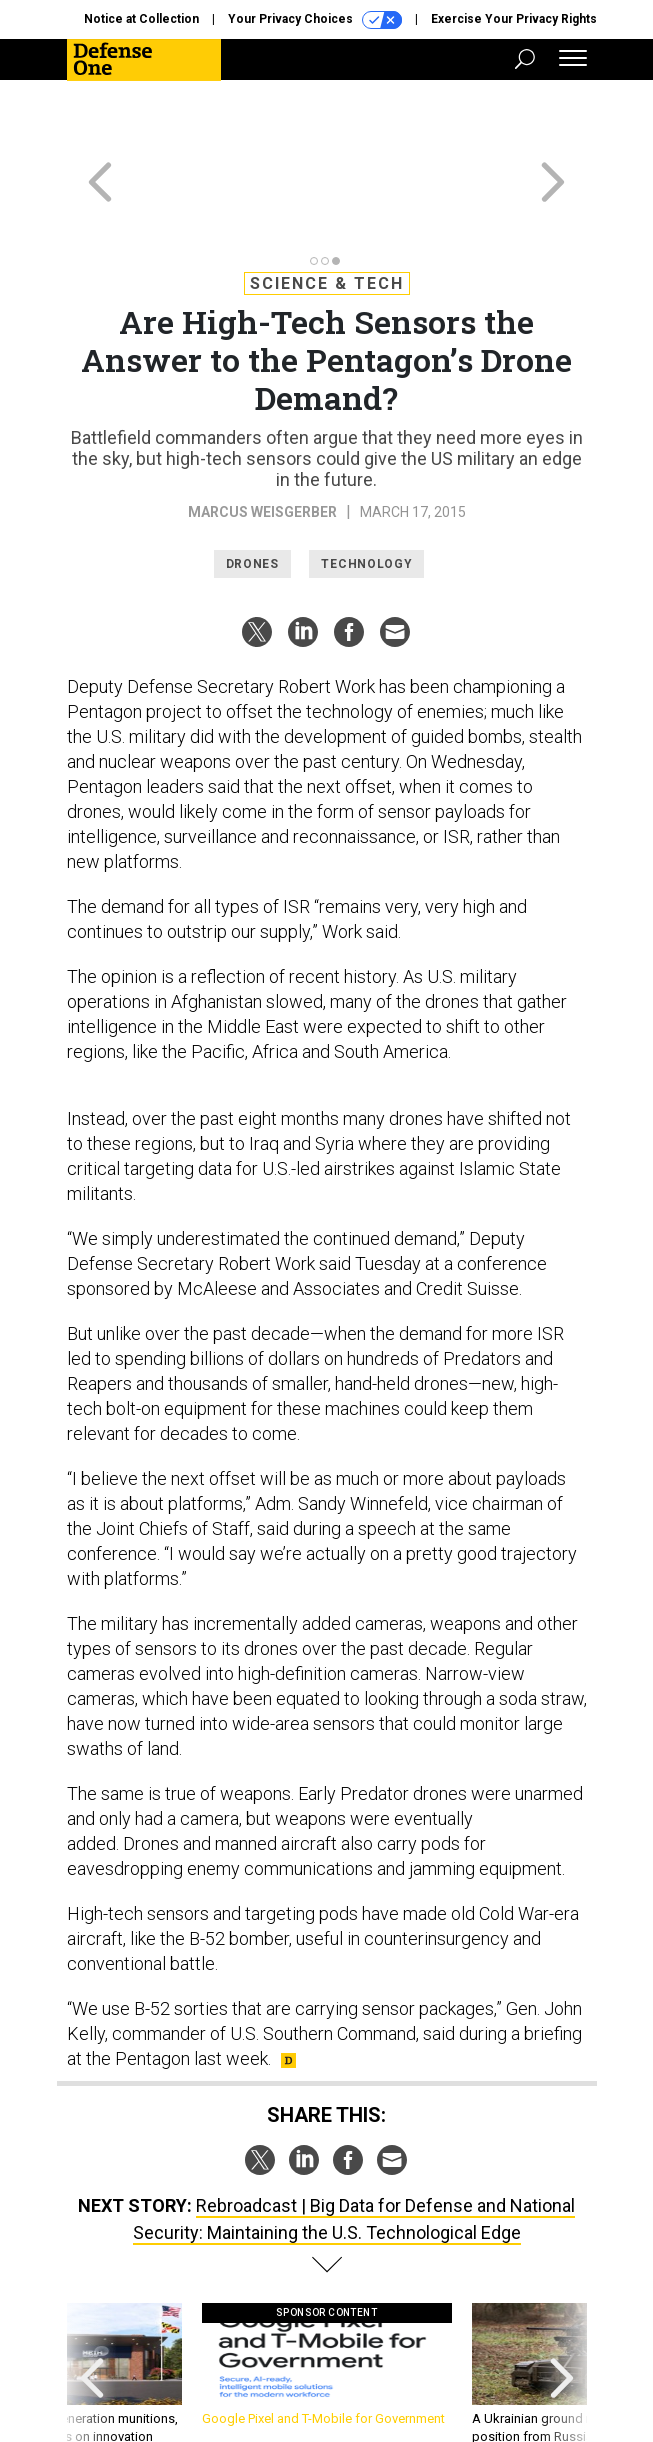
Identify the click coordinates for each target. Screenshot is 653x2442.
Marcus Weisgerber (262, 440)
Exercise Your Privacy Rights (514, 19)
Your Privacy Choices (315, 20)
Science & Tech (327, 211)
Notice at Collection (141, 19)
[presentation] (92, 2311)
